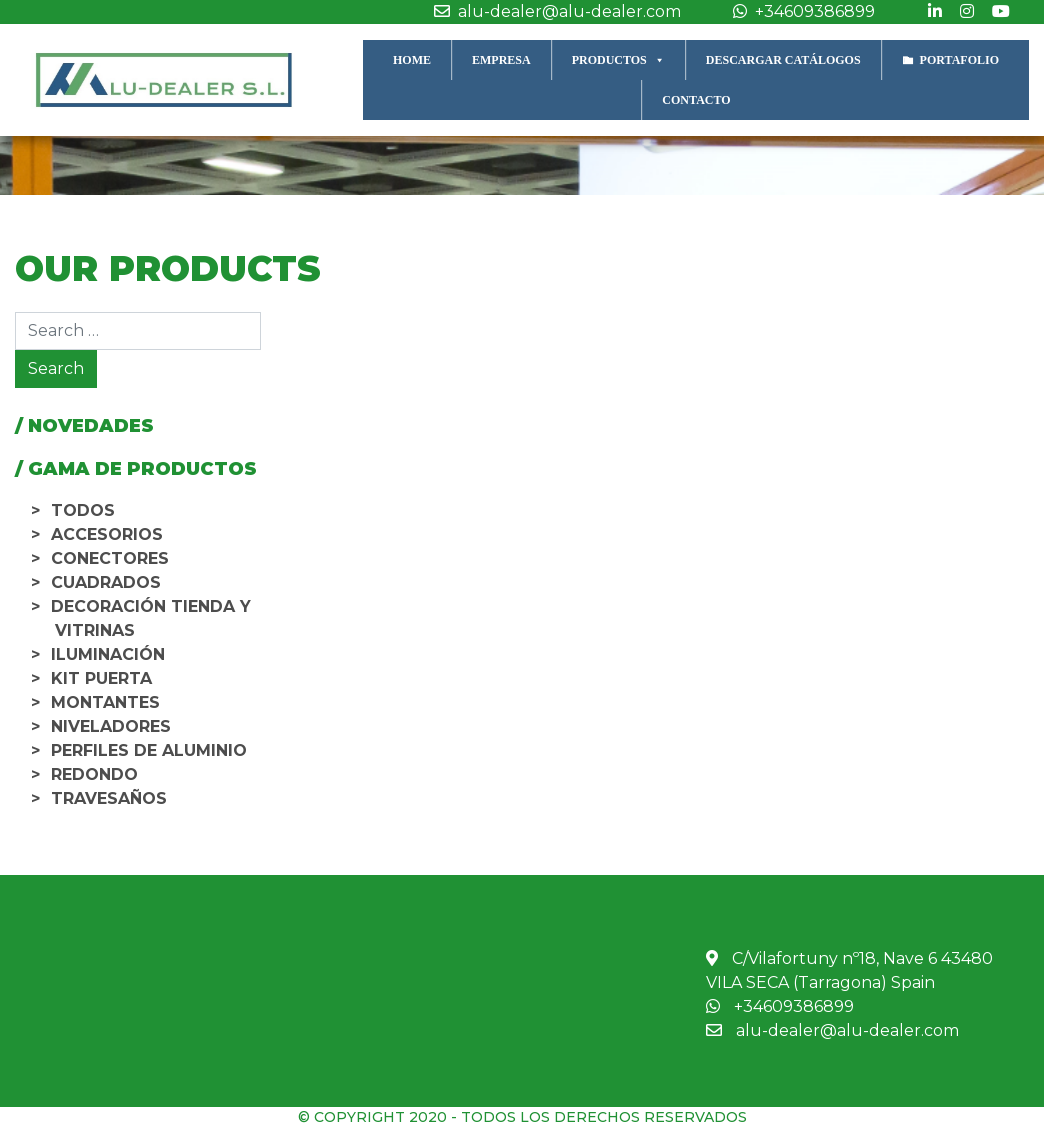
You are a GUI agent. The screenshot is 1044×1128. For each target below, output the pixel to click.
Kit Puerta (101, 678)
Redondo (94, 774)
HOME (412, 60)
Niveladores (111, 726)
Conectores (110, 558)
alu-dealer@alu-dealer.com (552, 11)
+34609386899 (799, 11)
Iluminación (108, 654)
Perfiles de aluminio (149, 750)
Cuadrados (106, 582)
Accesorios (107, 534)
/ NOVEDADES (84, 426)
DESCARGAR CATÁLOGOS (783, 60)
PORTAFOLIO (959, 60)
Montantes (105, 702)
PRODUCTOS (618, 59)
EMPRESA (501, 60)
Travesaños (109, 798)
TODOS (83, 510)
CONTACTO (696, 100)
